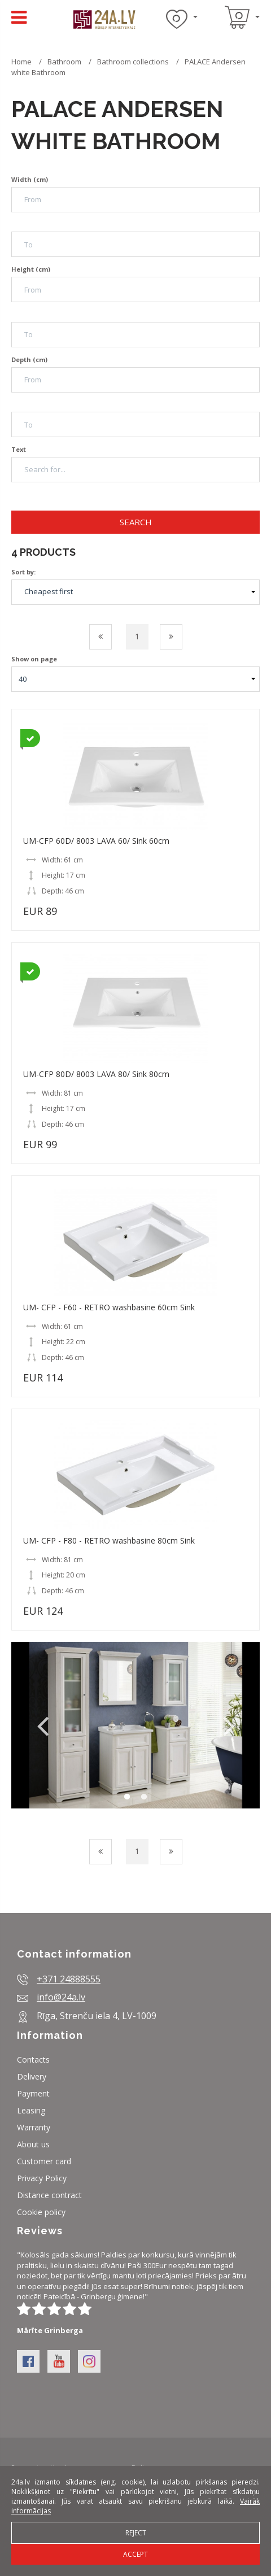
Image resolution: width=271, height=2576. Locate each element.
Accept (135, 2554)
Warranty (33, 2127)
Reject (135, 2533)
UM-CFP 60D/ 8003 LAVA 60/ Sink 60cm (96, 840)
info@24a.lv (61, 1997)
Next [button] (229, 1725)
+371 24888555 (68, 1979)
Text (18, 449)
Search (136, 522)
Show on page (34, 659)
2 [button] (144, 1797)
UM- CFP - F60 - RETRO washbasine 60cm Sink (109, 1307)
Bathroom (65, 61)
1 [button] (127, 1797)
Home (21, 61)
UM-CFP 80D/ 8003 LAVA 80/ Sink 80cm (96, 1074)
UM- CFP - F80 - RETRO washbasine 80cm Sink (109, 1540)
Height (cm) (30, 269)
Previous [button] (42, 1725)
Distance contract (49, 2195)
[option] (135, 1725)
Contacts (33, 2059)
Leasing (31, 2110)
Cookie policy (41, 2212)
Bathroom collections (133, 61)
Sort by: (23, 572)
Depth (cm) (29, 359)
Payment (33, 2093)
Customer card (44, 2161)
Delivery (31, 2076)
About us (33, 2144)
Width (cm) (29, 179)
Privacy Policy (42, 2178)
